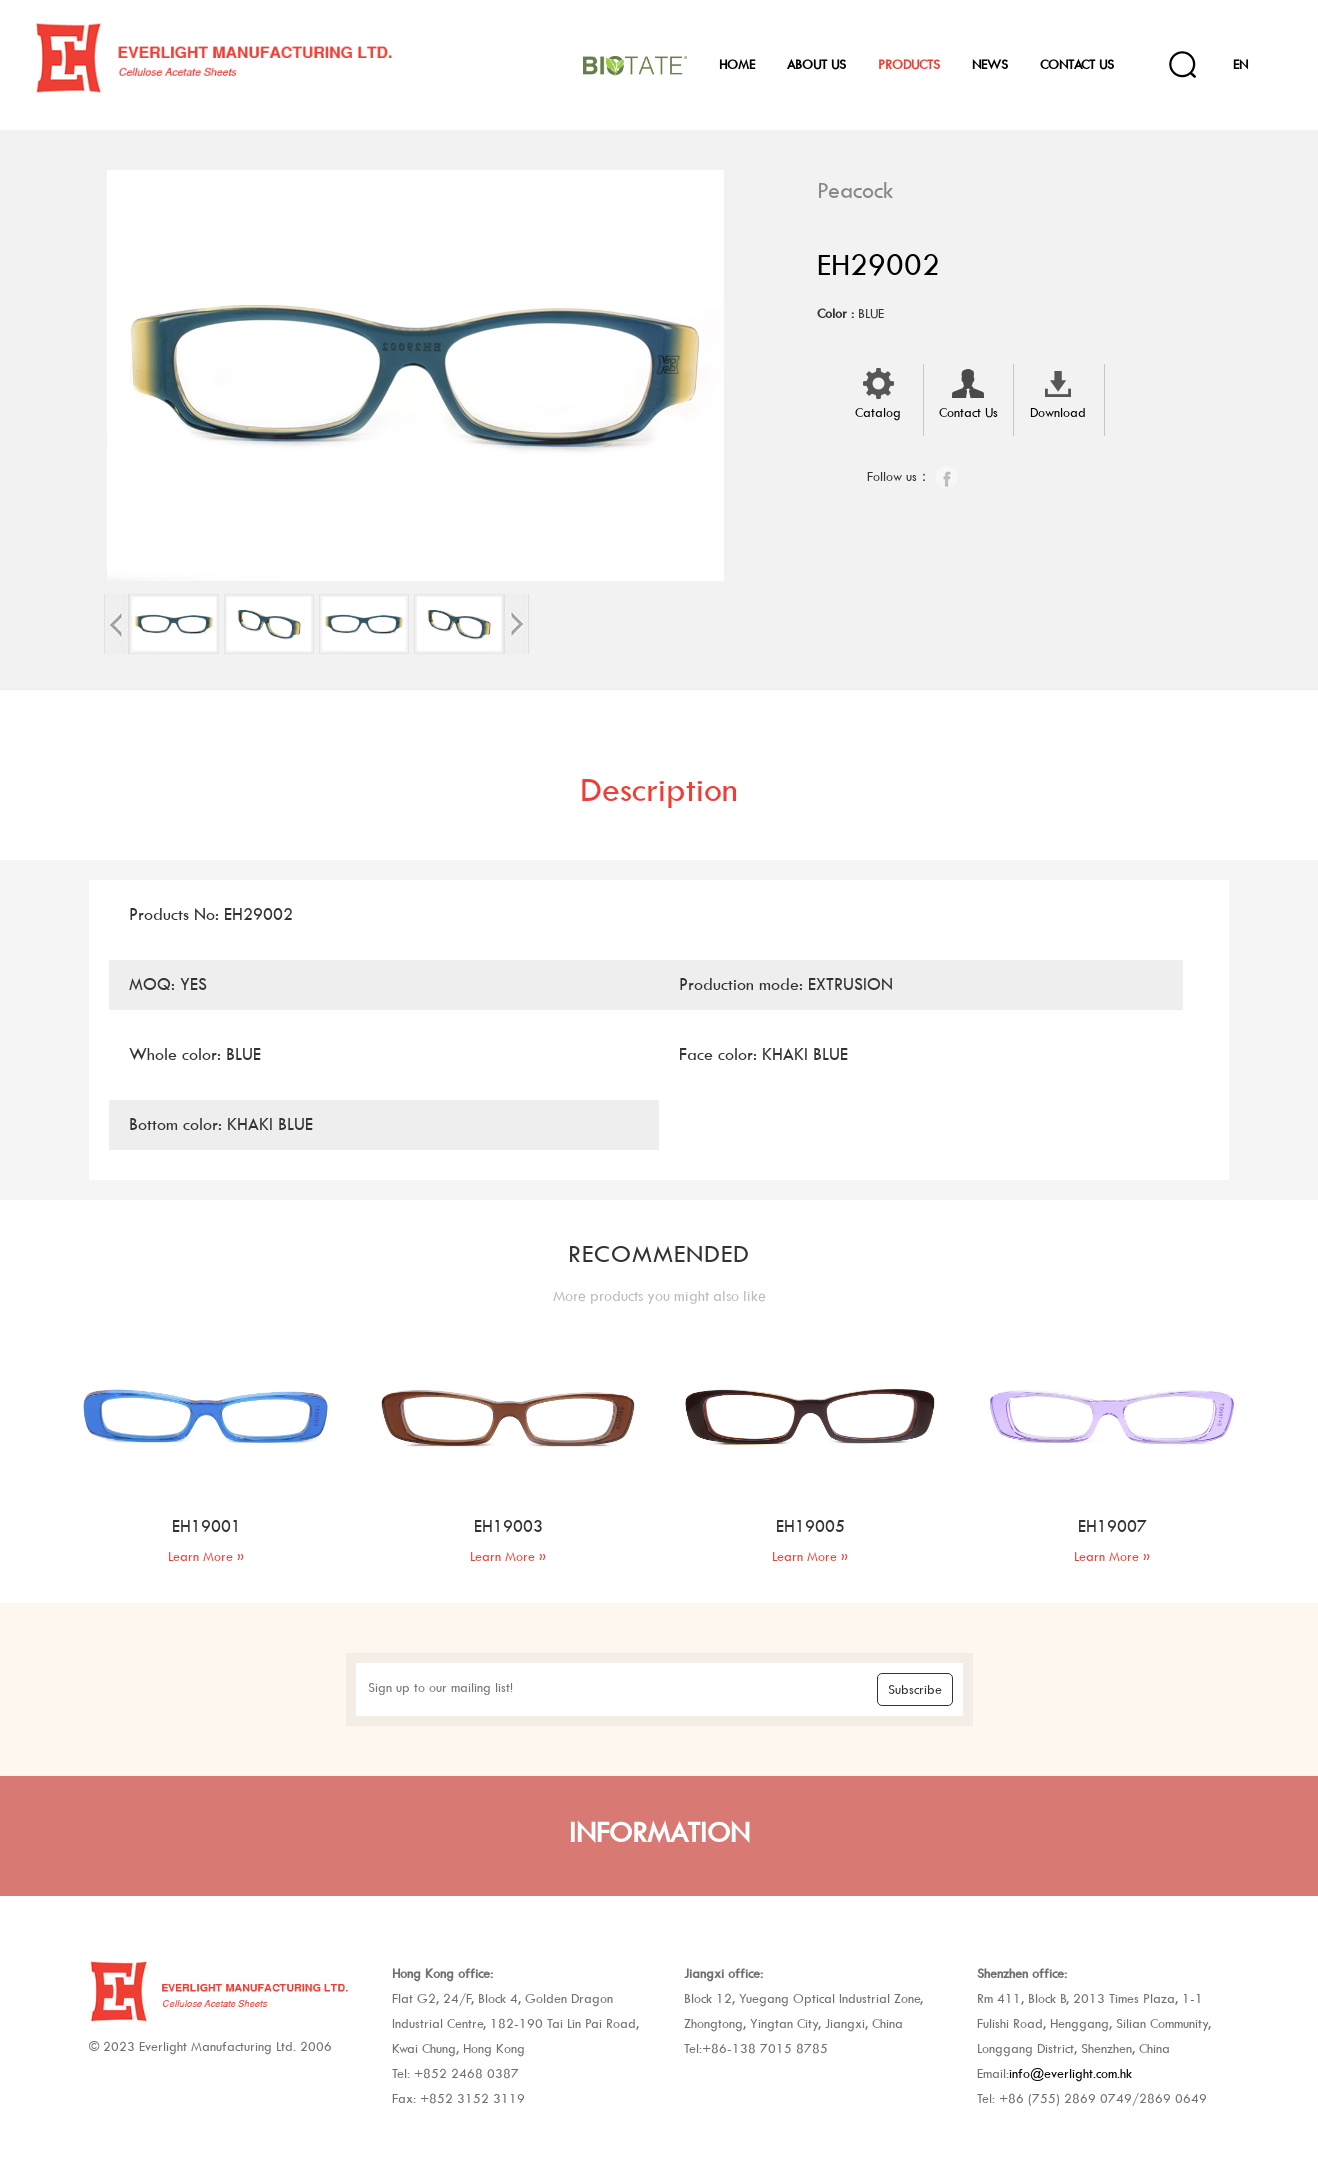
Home (737, 64)
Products (909, 64)
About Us (816, 64)
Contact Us (1077, 64)
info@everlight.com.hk (1070, 2073)
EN (1240, 64)
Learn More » (206, 1556)
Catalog (878, 392)
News (990, 64)
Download (1058, 392)
